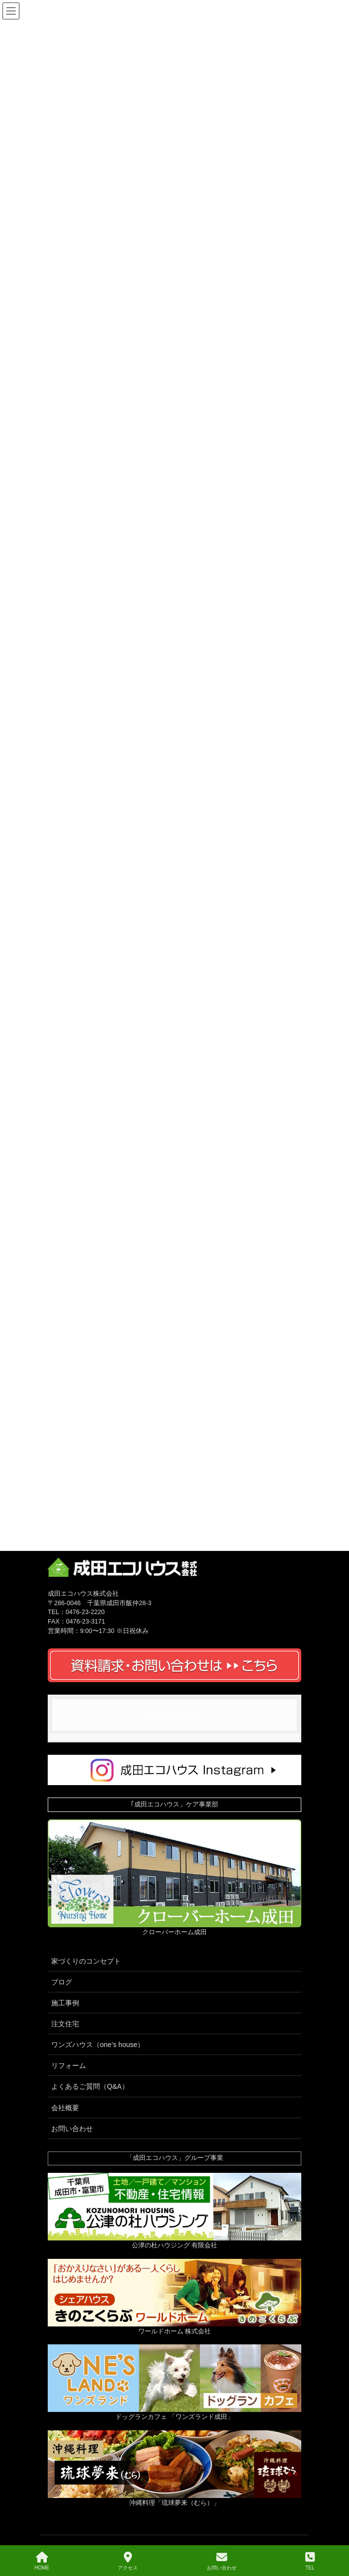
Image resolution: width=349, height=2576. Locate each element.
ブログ (61, 1982)
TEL (310, 2561)
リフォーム (68, 2065)
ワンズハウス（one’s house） (97, 2045)
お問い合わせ (72, 2129)
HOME (41, 2561)
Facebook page (174, 1715)
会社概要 (65, 2108)
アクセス (128, 2561)
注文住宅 (65, 2024)
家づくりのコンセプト (86, 1961)
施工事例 (65, 2003)
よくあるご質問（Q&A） (90, 2086)
